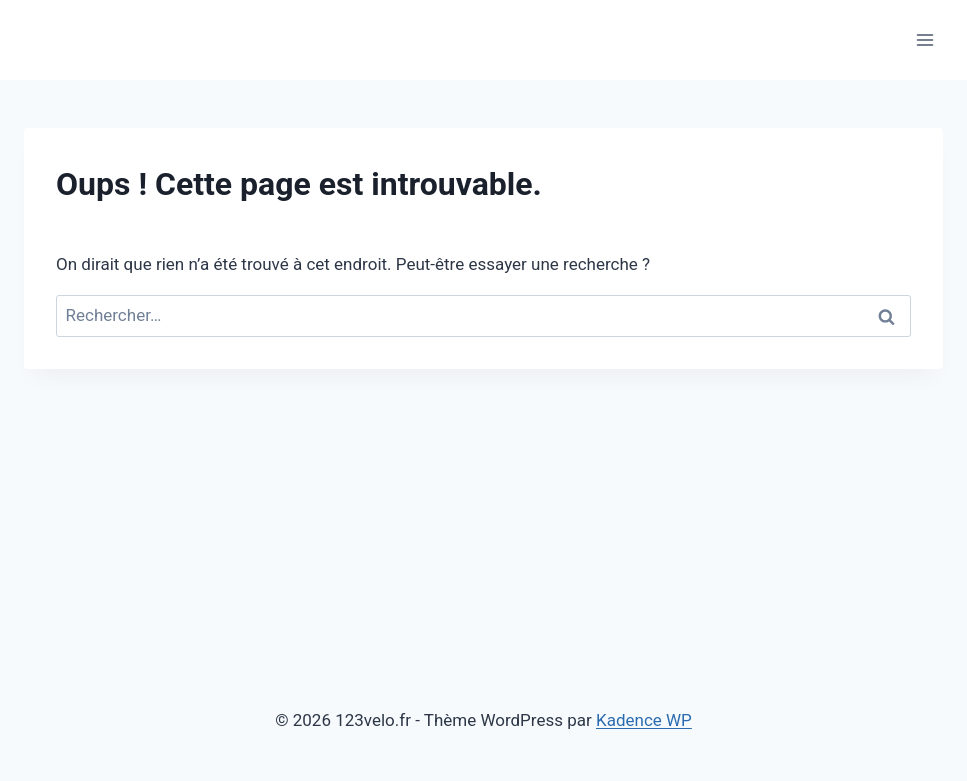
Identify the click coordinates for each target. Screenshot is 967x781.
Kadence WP (644, 720)
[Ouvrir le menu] (924, 39)
